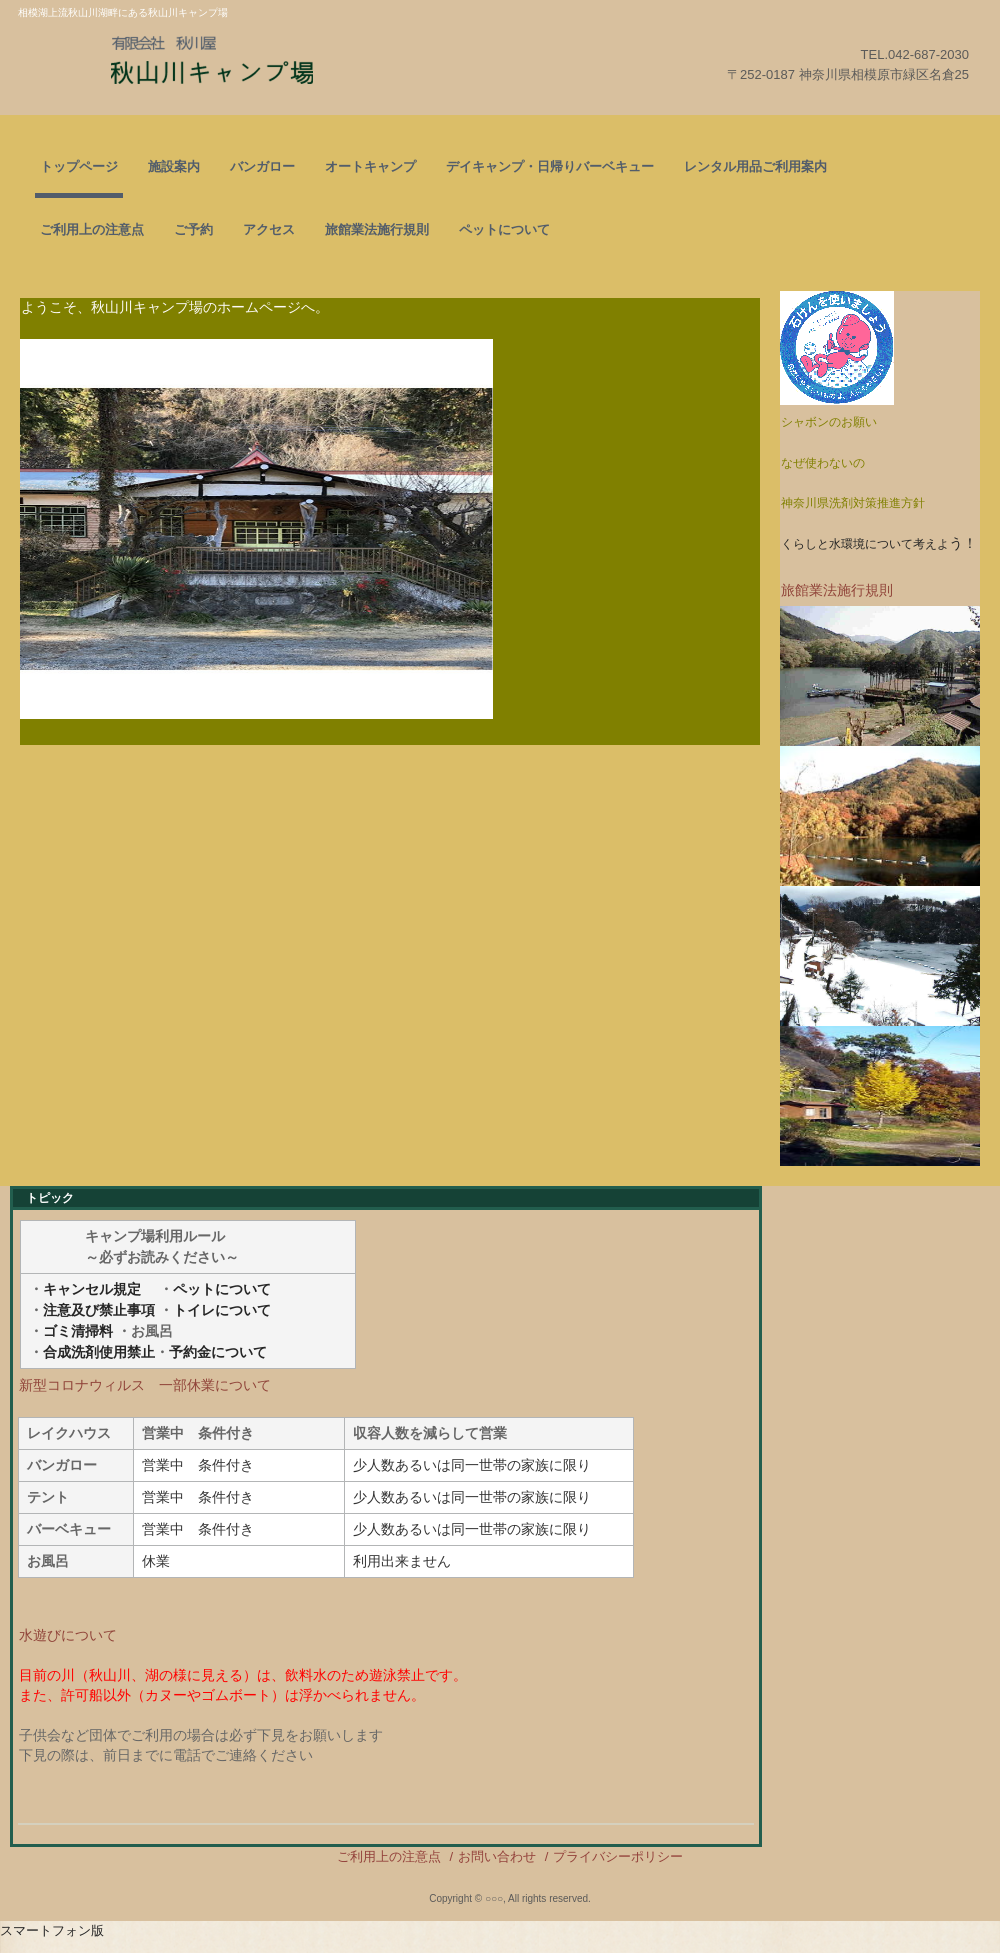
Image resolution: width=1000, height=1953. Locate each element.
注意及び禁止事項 (99, 1310)
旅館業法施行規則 (377, 229)
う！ (879, 543)
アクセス (269, 229)
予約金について (218, 1352)
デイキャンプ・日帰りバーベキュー (550, 166)
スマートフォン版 (52, 1930)
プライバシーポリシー (618, 1856)
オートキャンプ (370, 166)
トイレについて (222, 1310)
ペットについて (504, 229)
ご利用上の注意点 (92, 229)
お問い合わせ (497, 1856)
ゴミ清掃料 (78, 1331)
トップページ (79, 166)
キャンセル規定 (92, 1289)
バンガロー (262, 166)
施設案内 (174, 166)
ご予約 (193, 229)
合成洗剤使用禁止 (99, 1352)
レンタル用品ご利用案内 (755, 166)
